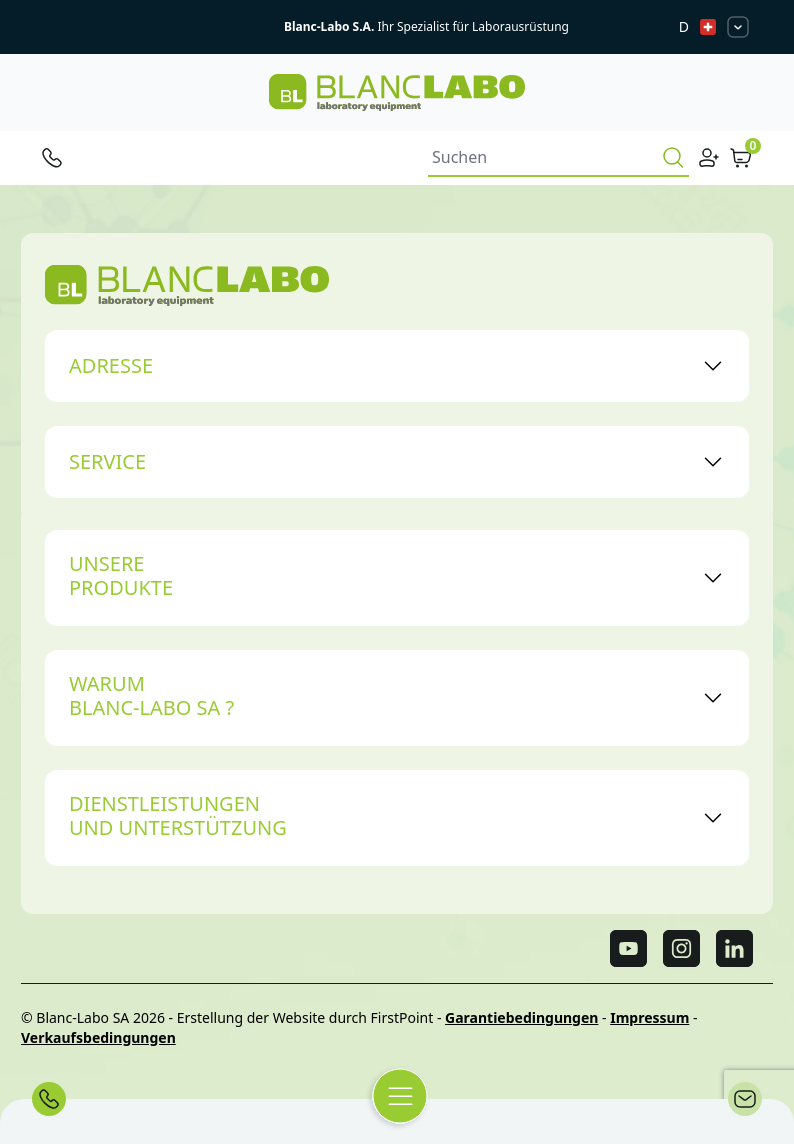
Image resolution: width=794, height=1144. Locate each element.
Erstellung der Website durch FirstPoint (305, 1017)
